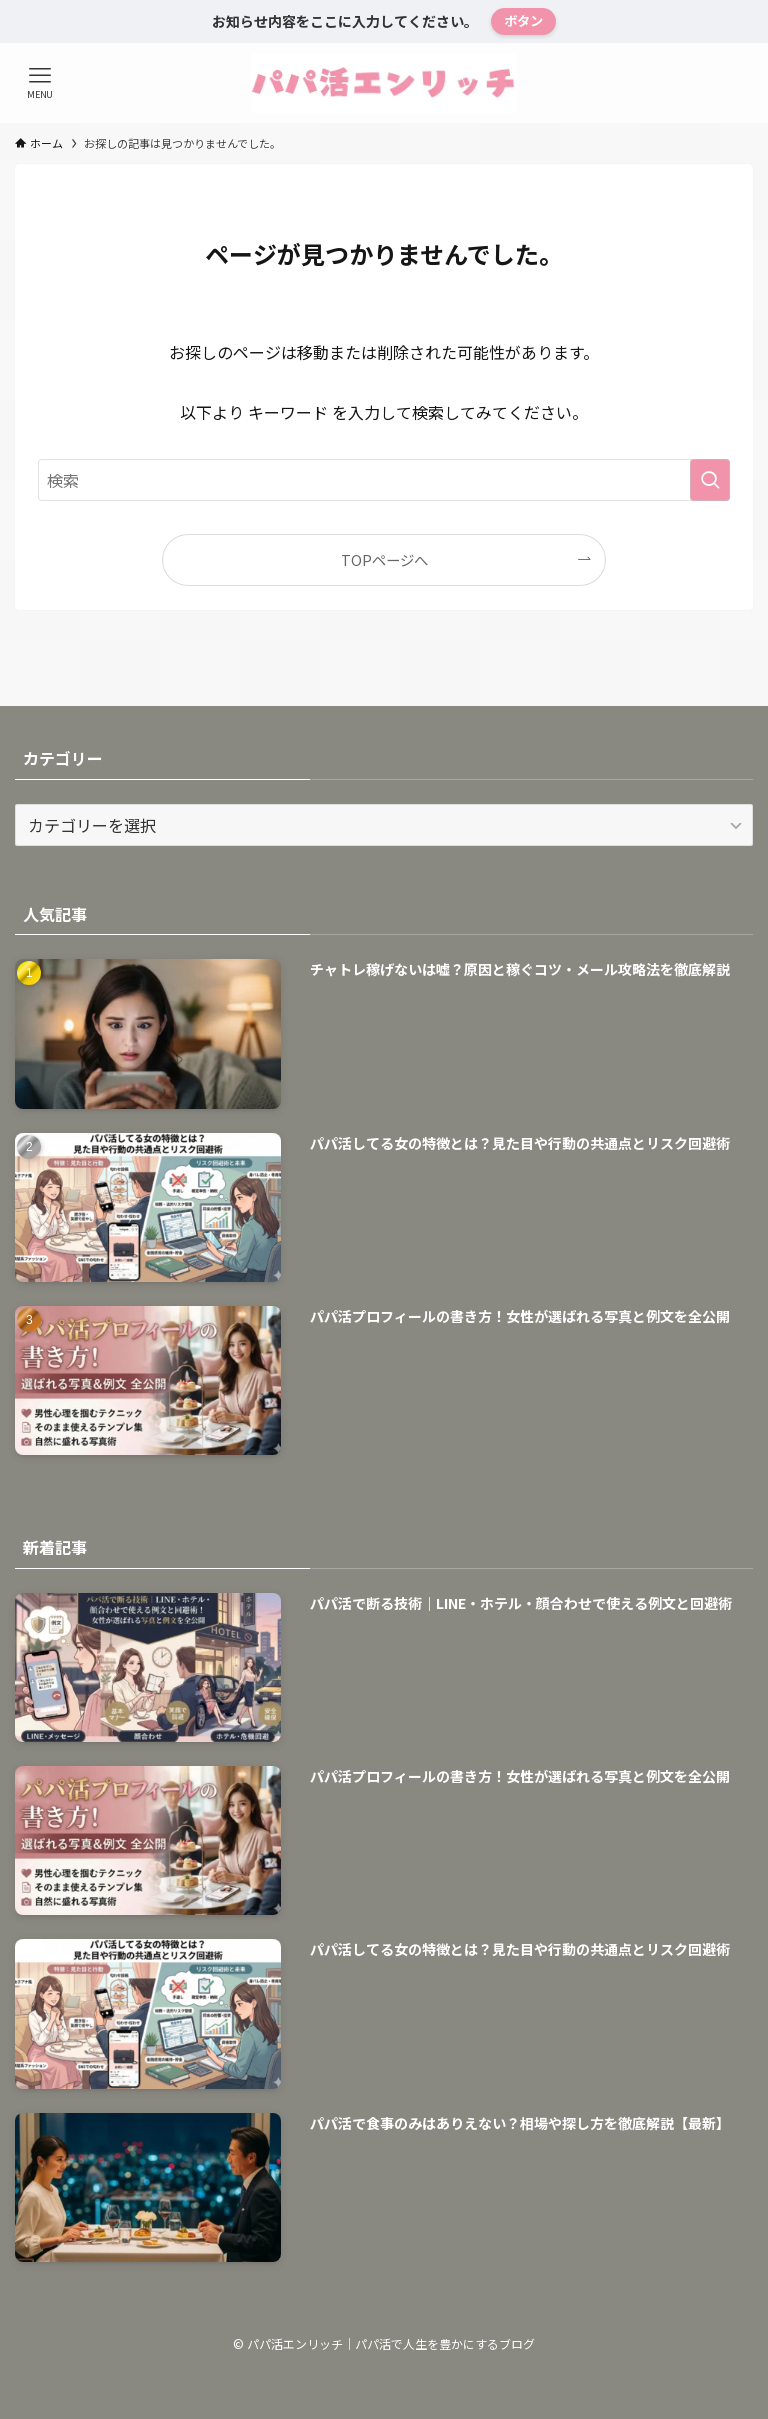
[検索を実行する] (710, 480)
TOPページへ (384, 559)
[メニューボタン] (40, 83)
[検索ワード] (383, 480)
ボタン (523, 20)
